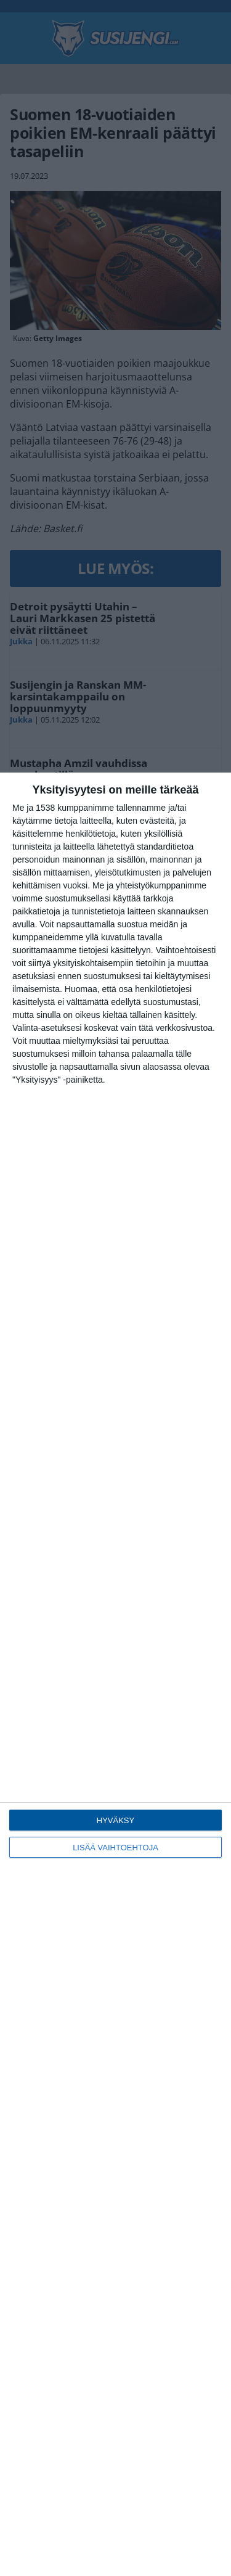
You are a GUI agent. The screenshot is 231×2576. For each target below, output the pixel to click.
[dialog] (115, 1674)
